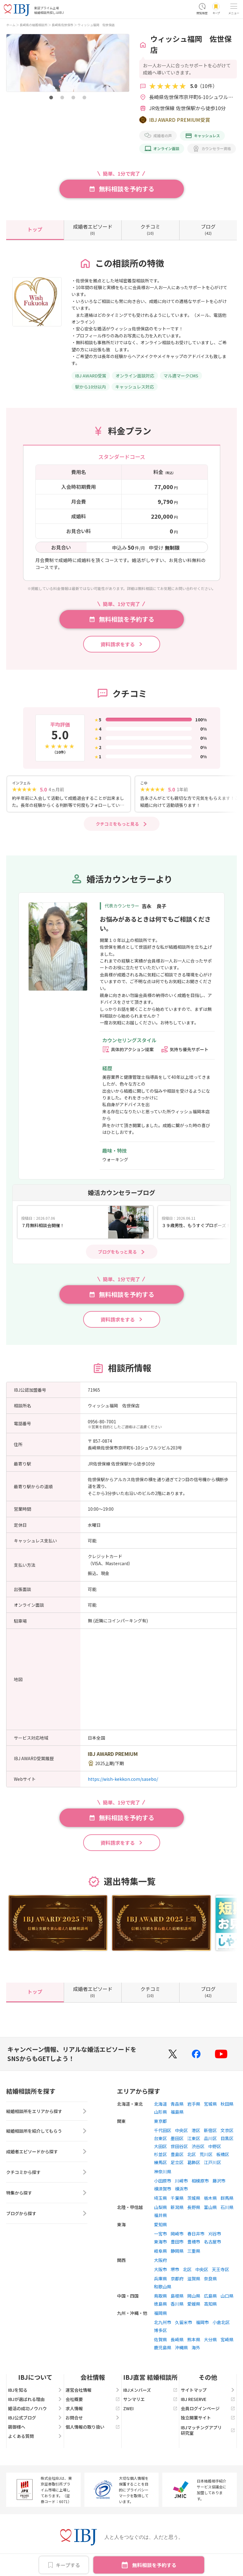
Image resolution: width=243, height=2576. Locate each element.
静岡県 (177, 2253)
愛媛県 (193, 2306)
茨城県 (193, 2200)
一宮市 (160, 2236)
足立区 (177, 2165)
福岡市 (202, 2325)
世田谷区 (179, 2149)
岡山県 (193, 2298)
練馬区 (160, 2165)
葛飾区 (193, 2165)
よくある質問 (35, 2438)
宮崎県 (227, 2342)
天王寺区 (220, 2272)
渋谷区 (198, 2149)
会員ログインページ (208, 2411)
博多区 (160, 2333)
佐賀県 (160, 2342)
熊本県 (193, 2342)
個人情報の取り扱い (93, 2429)
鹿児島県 (162, 2350)
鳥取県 (160, 2298)
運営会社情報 (93, 2392)
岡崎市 (177, 2236)
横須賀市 (162, 2191)
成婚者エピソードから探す (46, 2156)
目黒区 (227, 2141)
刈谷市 (214, 2236)
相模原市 (200, 2183)
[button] (51, 97)
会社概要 (93, 2401)
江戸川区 (212, 2165)
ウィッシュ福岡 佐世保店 (96, 24)
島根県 (177, 2298)
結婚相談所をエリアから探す (46, 2114)
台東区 (160, 2141)
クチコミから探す (46, 2176)
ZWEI (150, 2411)
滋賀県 (193, 2281)
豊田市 (177, 2244)
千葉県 (177, 2200)
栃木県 (210, 2200)
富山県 (210, 2209)
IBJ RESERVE (208, 2401)
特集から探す (46, 2197)
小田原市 (162, 2183)
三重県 (193, 2253)
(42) (208, 229)
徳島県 (160, 2306)
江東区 (193, 2141)
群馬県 (227, 2200)
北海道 (160, 2106)
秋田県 (227, 2106)
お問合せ (93, 2420)
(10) (150, 229)
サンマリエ (150, 2401)
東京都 (160, 2123)
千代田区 (162, 2133)
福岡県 (160, 2315)
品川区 (210, 2141)
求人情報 (93, 2411)
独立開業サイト (208, 2420)
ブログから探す (46, 2218)
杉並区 (160, 2157)
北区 (191, 2157)
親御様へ (35, 2429)
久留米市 (183, 2325)
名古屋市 (212, 2244)
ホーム (10, 24)
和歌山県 (162, 2289)
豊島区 (177, 2157)
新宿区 (210, 2133)
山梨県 (160, 2209)
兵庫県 (160, 2281)
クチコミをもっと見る (117, 826)
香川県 (177, 2306)
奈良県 (210, 2281)
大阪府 (160, 2262)
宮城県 (210, 2106)
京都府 (177, 2281)
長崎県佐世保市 (62, 24)
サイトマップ (208, 2392)
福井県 (160, 2217)
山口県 (227, 2298)
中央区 (181, 2133)
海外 (196, 2350)
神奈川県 (162, 2174)
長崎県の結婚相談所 (33, 24)
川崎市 (181, 2183)
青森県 (177, 2106)
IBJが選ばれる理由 (35, 2401)
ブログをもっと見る (117, 1254)
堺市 (175, 2272)
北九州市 (162, 2325)
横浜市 (181, 2191)
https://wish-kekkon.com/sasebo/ (123, 1781)
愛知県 (160, 2227)
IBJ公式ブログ (35, 2420)
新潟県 (177, 2209)
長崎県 (177, 2342)
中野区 (214, 2149)
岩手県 (193, 2106)
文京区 (227, 2133)
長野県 (193, 2209)
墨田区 (177, 2141)
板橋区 (222, 2157)
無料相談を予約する (154, 2565)
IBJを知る (35, 2392)
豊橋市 (193, 2244)
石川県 (227, 2209)
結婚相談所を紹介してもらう (46, 2135)
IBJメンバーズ (150, 2392)
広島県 (210, 2298)
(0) (92, 229)
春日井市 (196, 2236)
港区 (196, 2133)
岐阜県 (160, 2253)
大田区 (160, 2149)
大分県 (210, 2342)
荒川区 (206, 2157)
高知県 (210, 2306)
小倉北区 (221, 2325)
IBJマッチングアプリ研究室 (208, 2432)
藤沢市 (219, 2183)
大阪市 (160, 2272)
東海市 (160, 2244)
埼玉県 (160, 2200)
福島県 (177, 2114)
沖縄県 (181, 2350)
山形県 (160, 2114)
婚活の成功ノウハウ (35, 2411)
